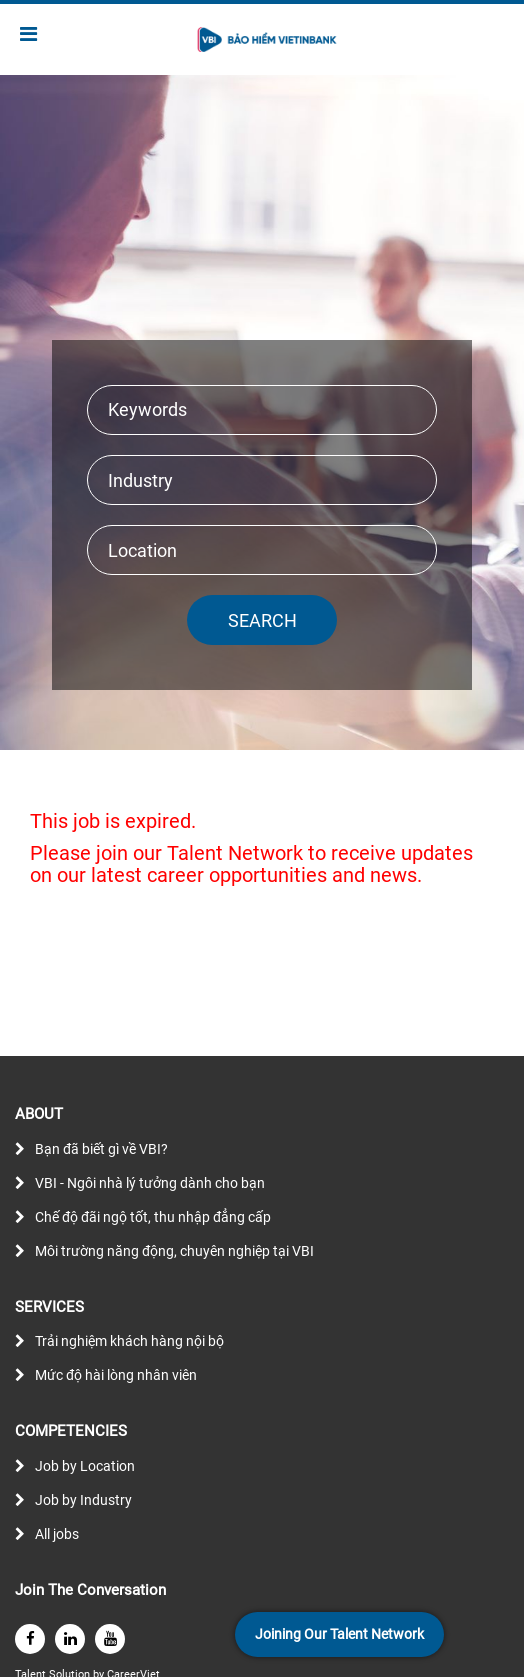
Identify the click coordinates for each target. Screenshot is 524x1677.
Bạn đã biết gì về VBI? (101, 1149)
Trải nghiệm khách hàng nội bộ (129, 1341)
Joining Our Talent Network (339, 1634)
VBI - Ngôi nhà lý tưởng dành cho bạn (150, 1183)
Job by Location (85, 1466)
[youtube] (110, 1639)
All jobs (57, 1534)
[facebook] (30, 1639)
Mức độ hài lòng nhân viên (116, 1375)
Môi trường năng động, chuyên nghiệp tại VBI (174, 1251)
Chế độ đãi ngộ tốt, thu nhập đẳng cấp (153, 1217)
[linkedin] (70, 1639)
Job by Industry (83, 1500)
